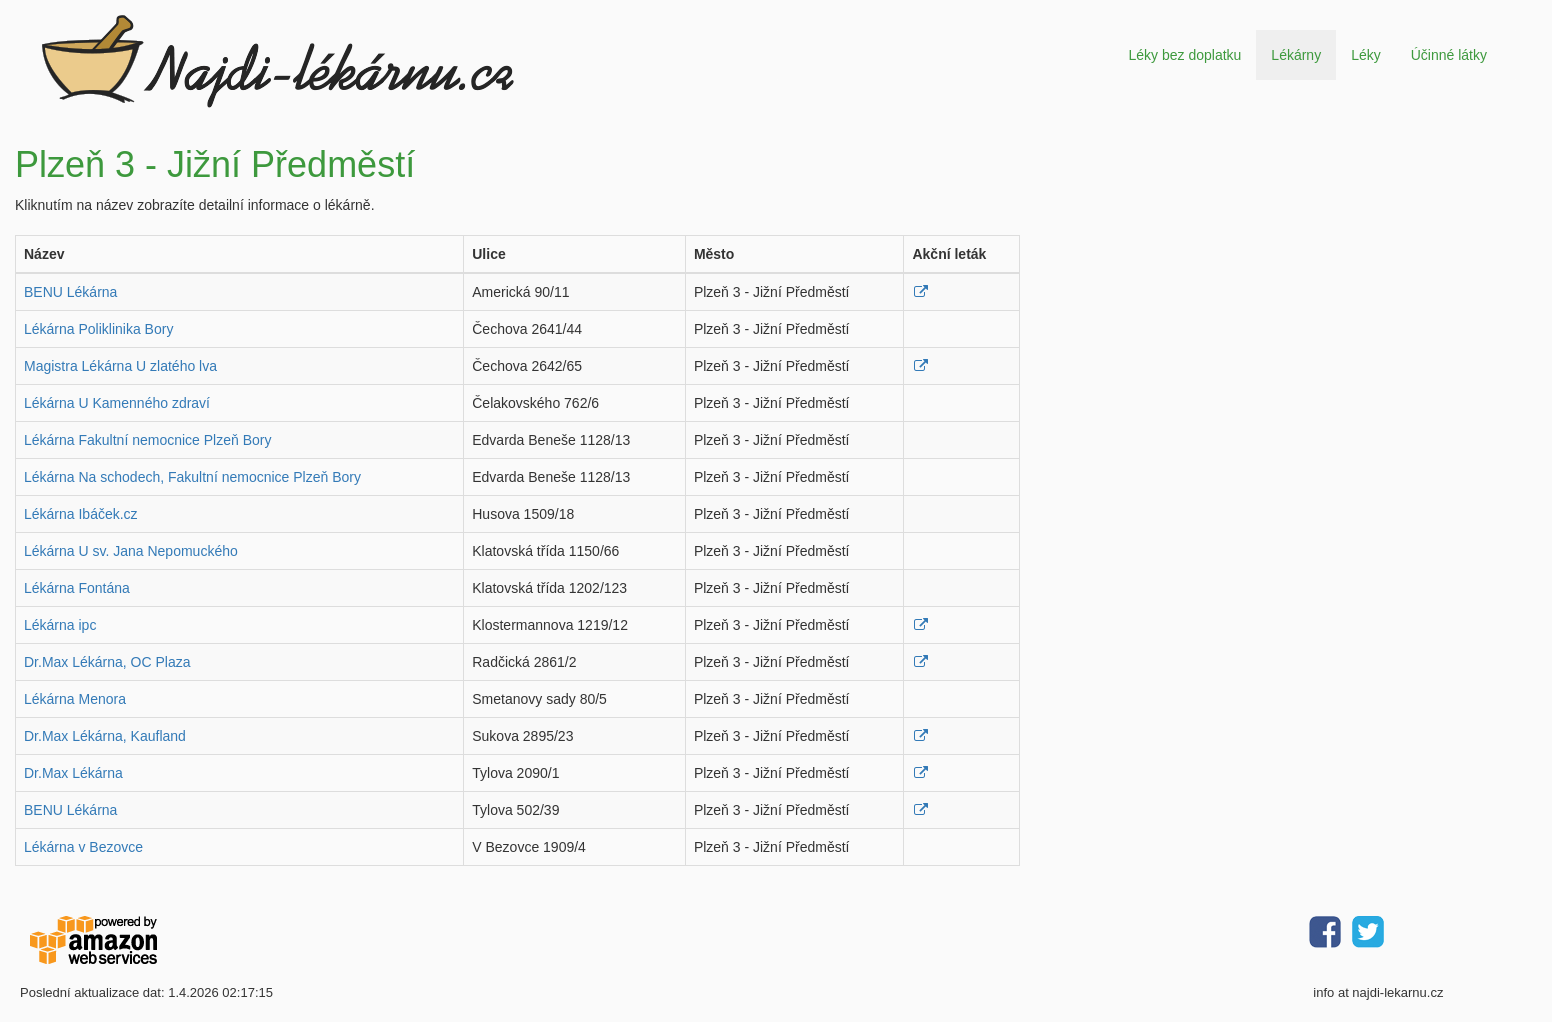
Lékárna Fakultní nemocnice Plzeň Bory (147, 440)
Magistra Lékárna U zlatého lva (120, 366)
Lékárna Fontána (77, 588)
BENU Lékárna (70, 292)
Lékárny (1296, 55)
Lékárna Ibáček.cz (81, 514)
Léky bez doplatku (1184, 55)
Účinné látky (1449, 55)
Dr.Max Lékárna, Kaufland (105, 736)
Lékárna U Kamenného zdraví (117, 403)
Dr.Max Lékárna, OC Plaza (107, 662)
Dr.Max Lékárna (73, 773)
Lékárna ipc (60, 625)
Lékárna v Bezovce (83, 847)
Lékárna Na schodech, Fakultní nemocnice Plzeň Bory (192, 477)
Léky (1366, 55)
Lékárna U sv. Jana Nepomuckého (131, 551)
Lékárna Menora (75, 699)
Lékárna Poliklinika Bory (98, 329)
